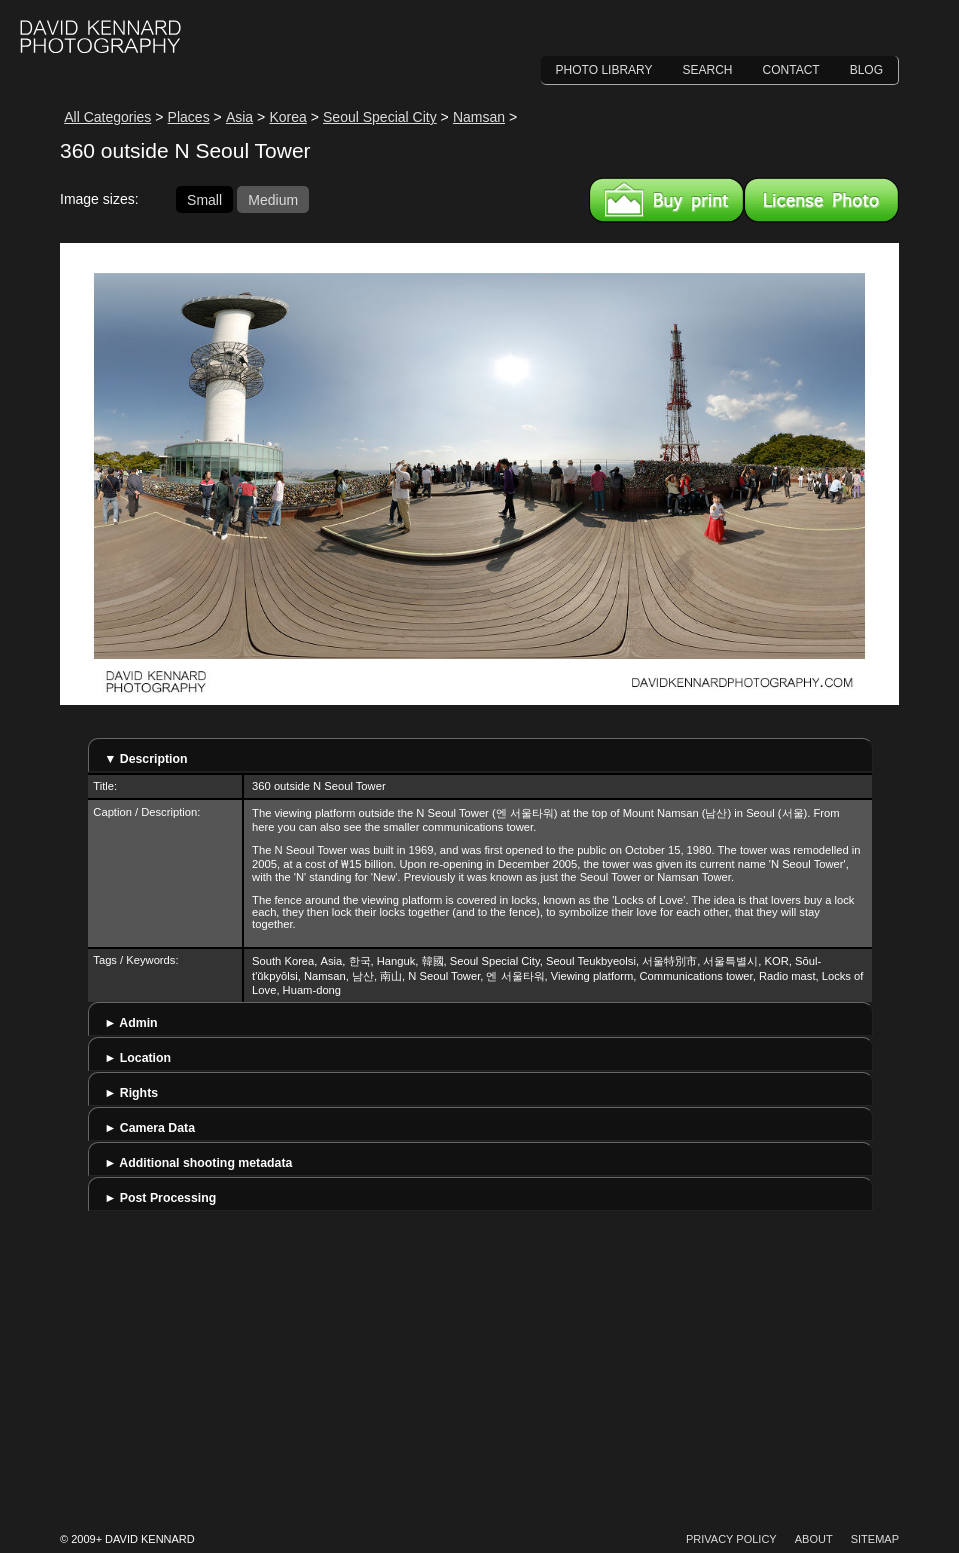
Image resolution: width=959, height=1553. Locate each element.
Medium (273, 199)
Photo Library (604, 70)
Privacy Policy (731, 1539)
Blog (866, 70)
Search (708, 70)
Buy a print (666, 200)
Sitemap (875, 1539)
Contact (791, 70)
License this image (821, 200)
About (814, 1539)
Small (204, 199)
